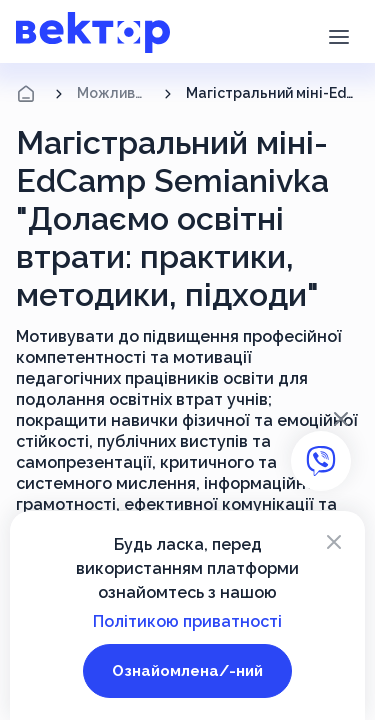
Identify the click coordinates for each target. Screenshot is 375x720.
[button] (338, 35)
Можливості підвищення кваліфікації (113, 93)
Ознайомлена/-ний (187, 671)
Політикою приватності (187, 621)
